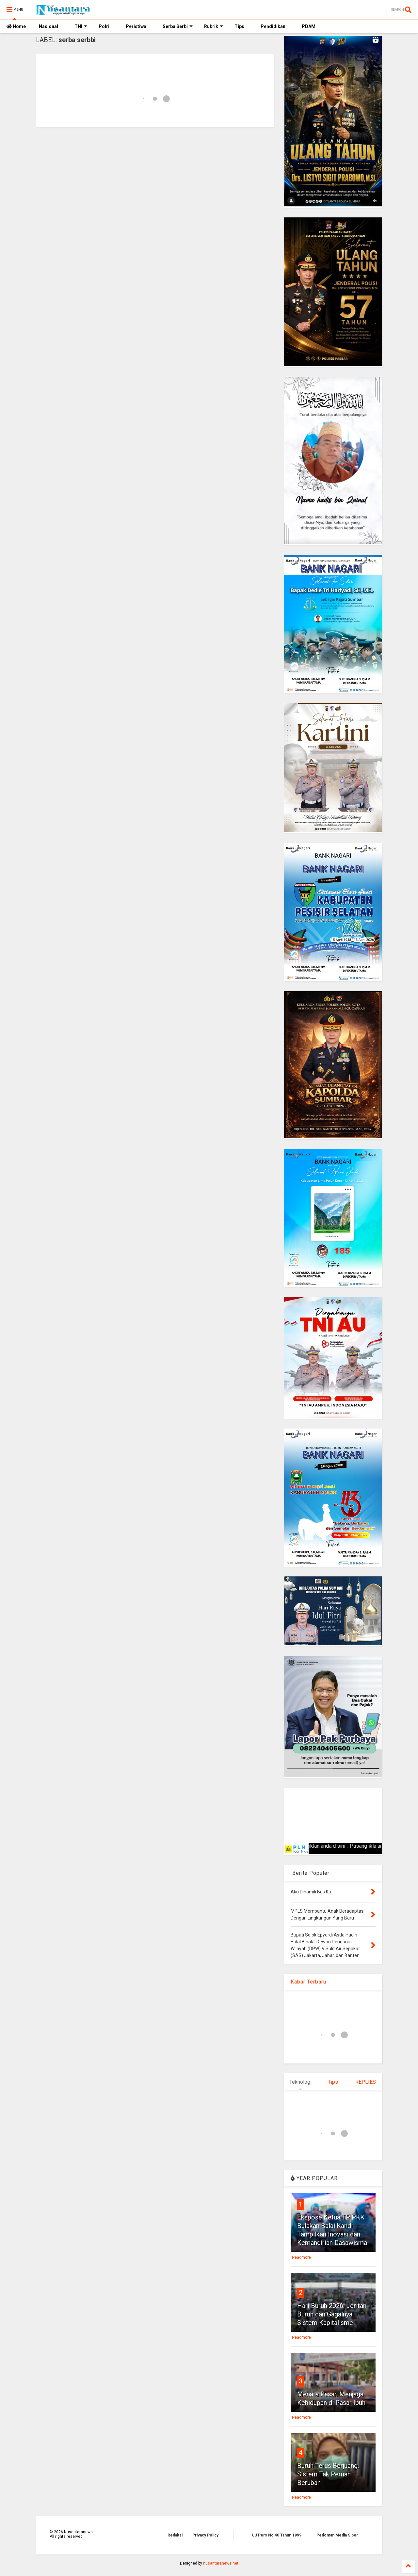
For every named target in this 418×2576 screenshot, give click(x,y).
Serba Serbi (178, 26)
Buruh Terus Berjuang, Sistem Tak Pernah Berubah (328, 2474)
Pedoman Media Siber (337, 2535)
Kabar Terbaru (308, 1982)
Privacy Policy (205, 2535)
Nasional (48, 26)
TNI (80, 26)
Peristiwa (136, 26)
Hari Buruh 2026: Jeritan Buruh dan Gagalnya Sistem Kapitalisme (331, 2314)
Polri (104, 26)
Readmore (301, 2257)
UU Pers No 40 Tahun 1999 (276, 2535)
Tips (239, 26)
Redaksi (175, 2535)
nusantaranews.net (220, 2563)
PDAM (308, 26)
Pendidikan (273, 26)
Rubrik (213, 26)
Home (16, 26)
